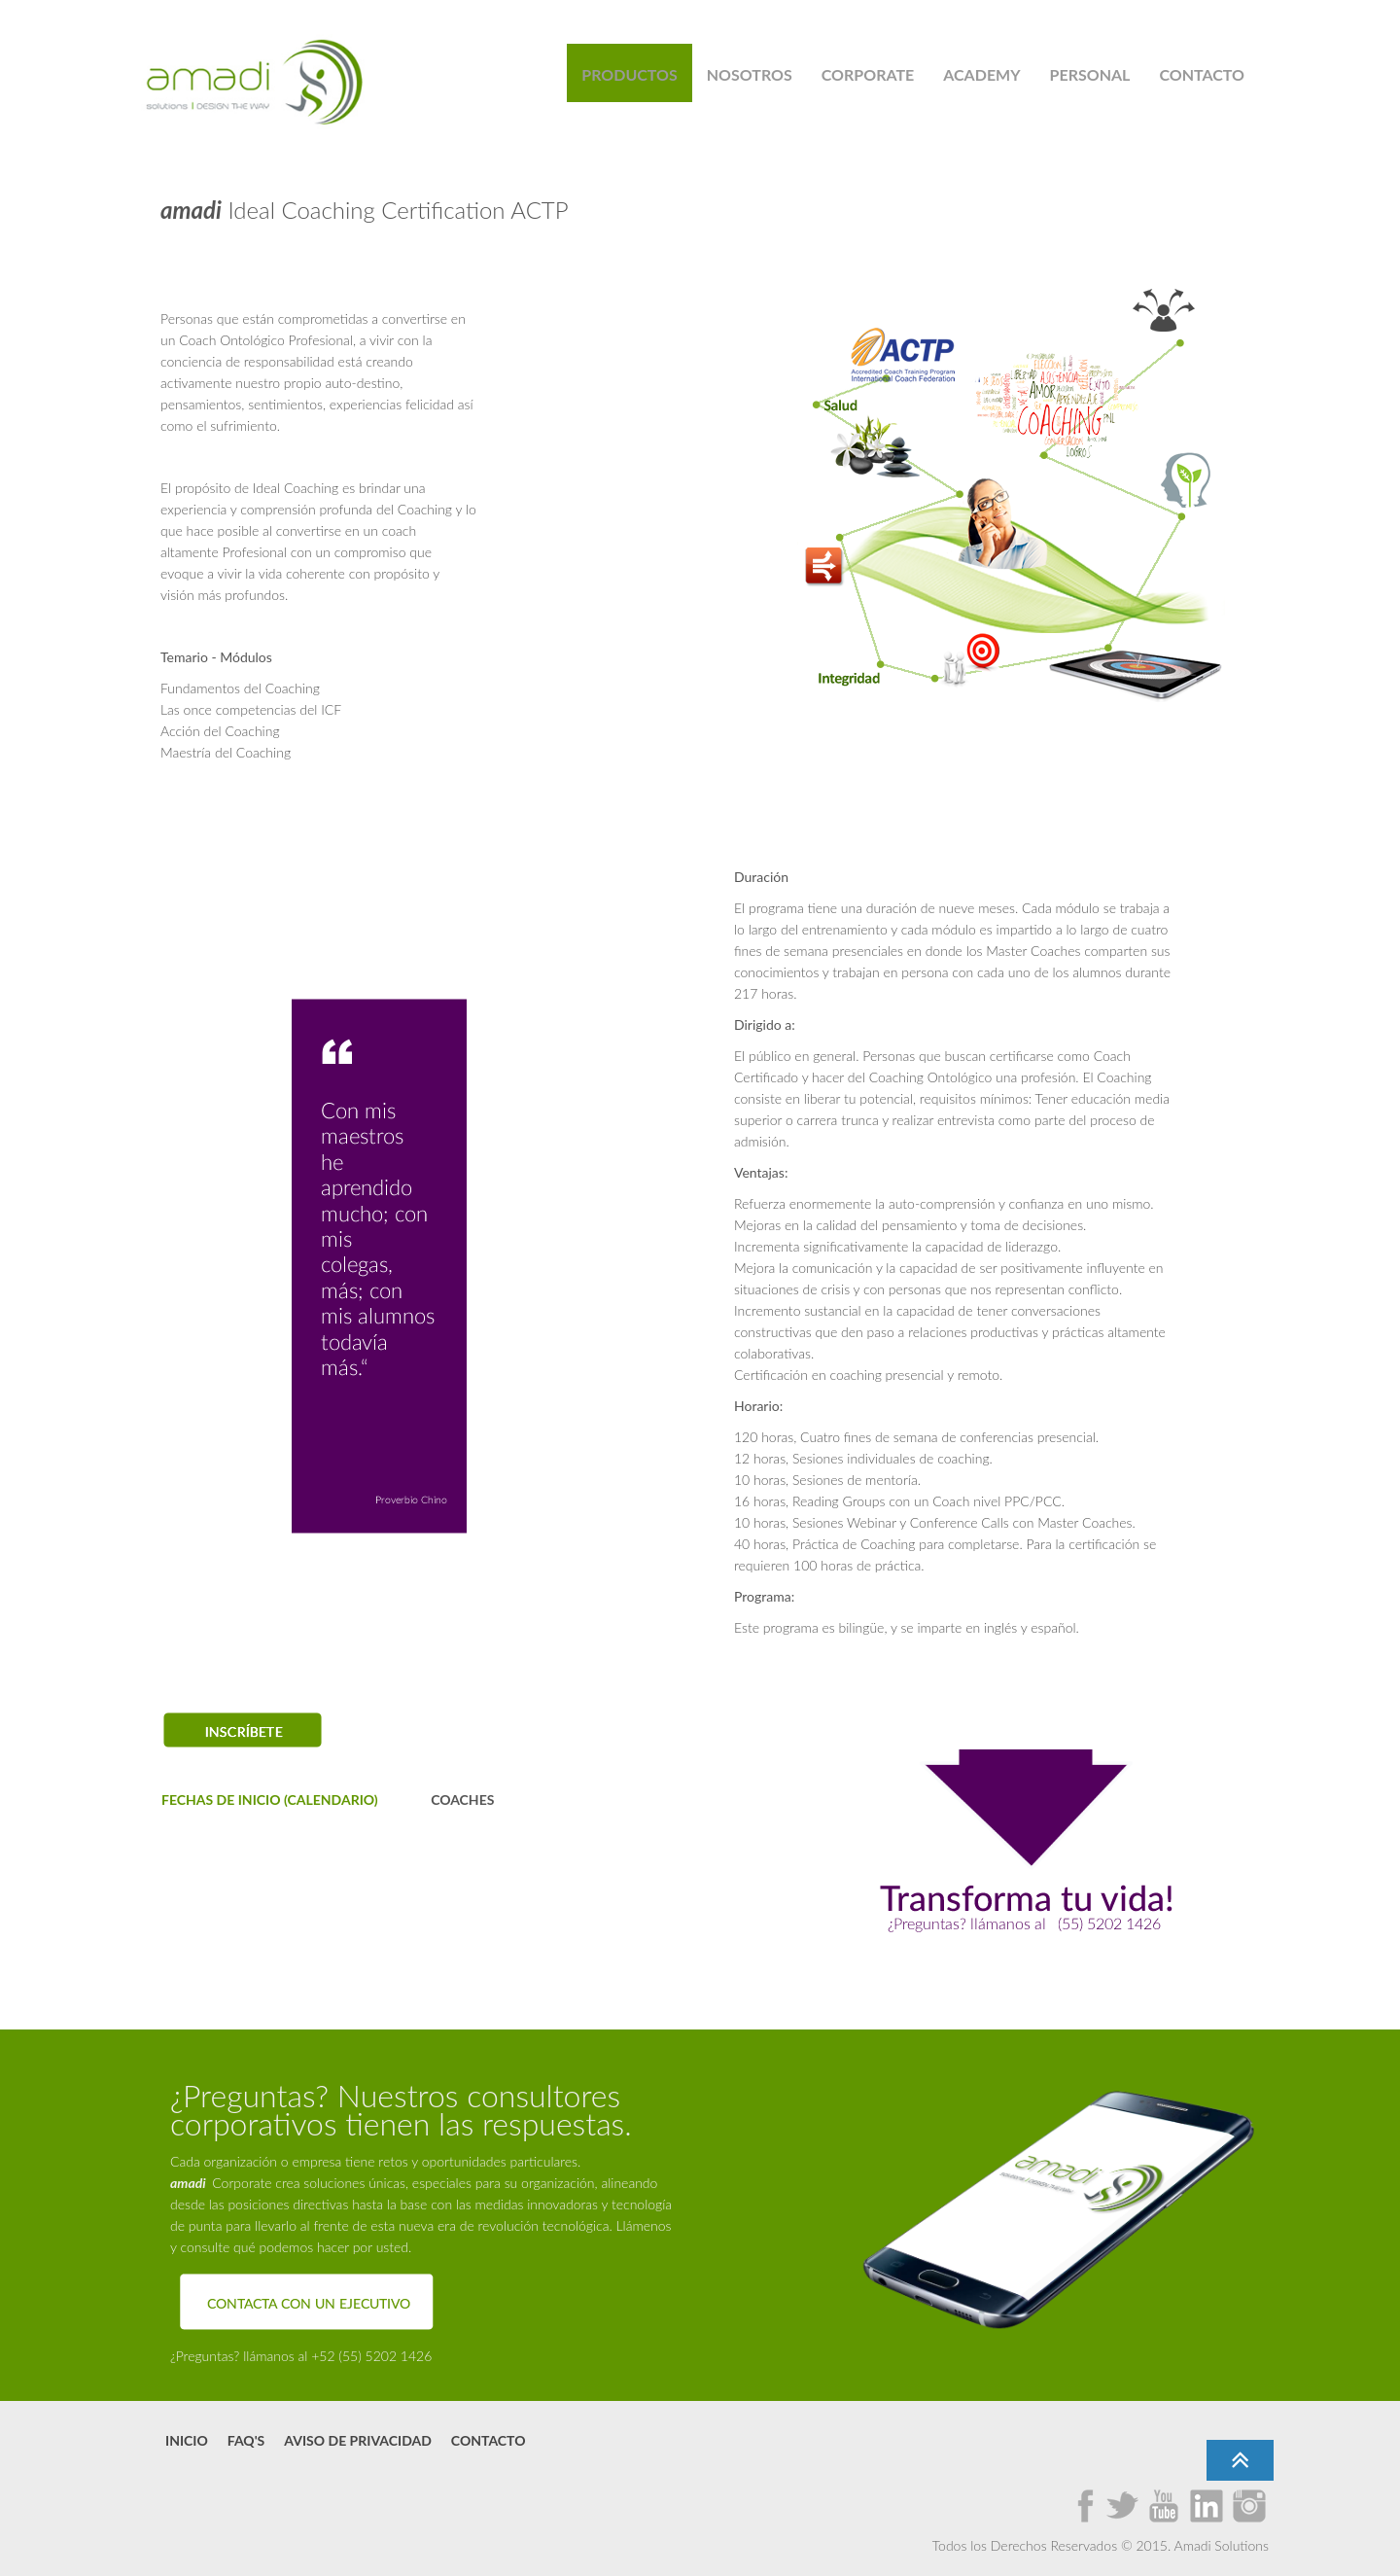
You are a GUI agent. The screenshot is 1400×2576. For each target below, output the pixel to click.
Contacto (488, 2440)
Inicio (186, 2440)
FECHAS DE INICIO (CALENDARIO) (269, 1799)
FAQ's (246, 2440)
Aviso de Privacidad (358, 2440)
